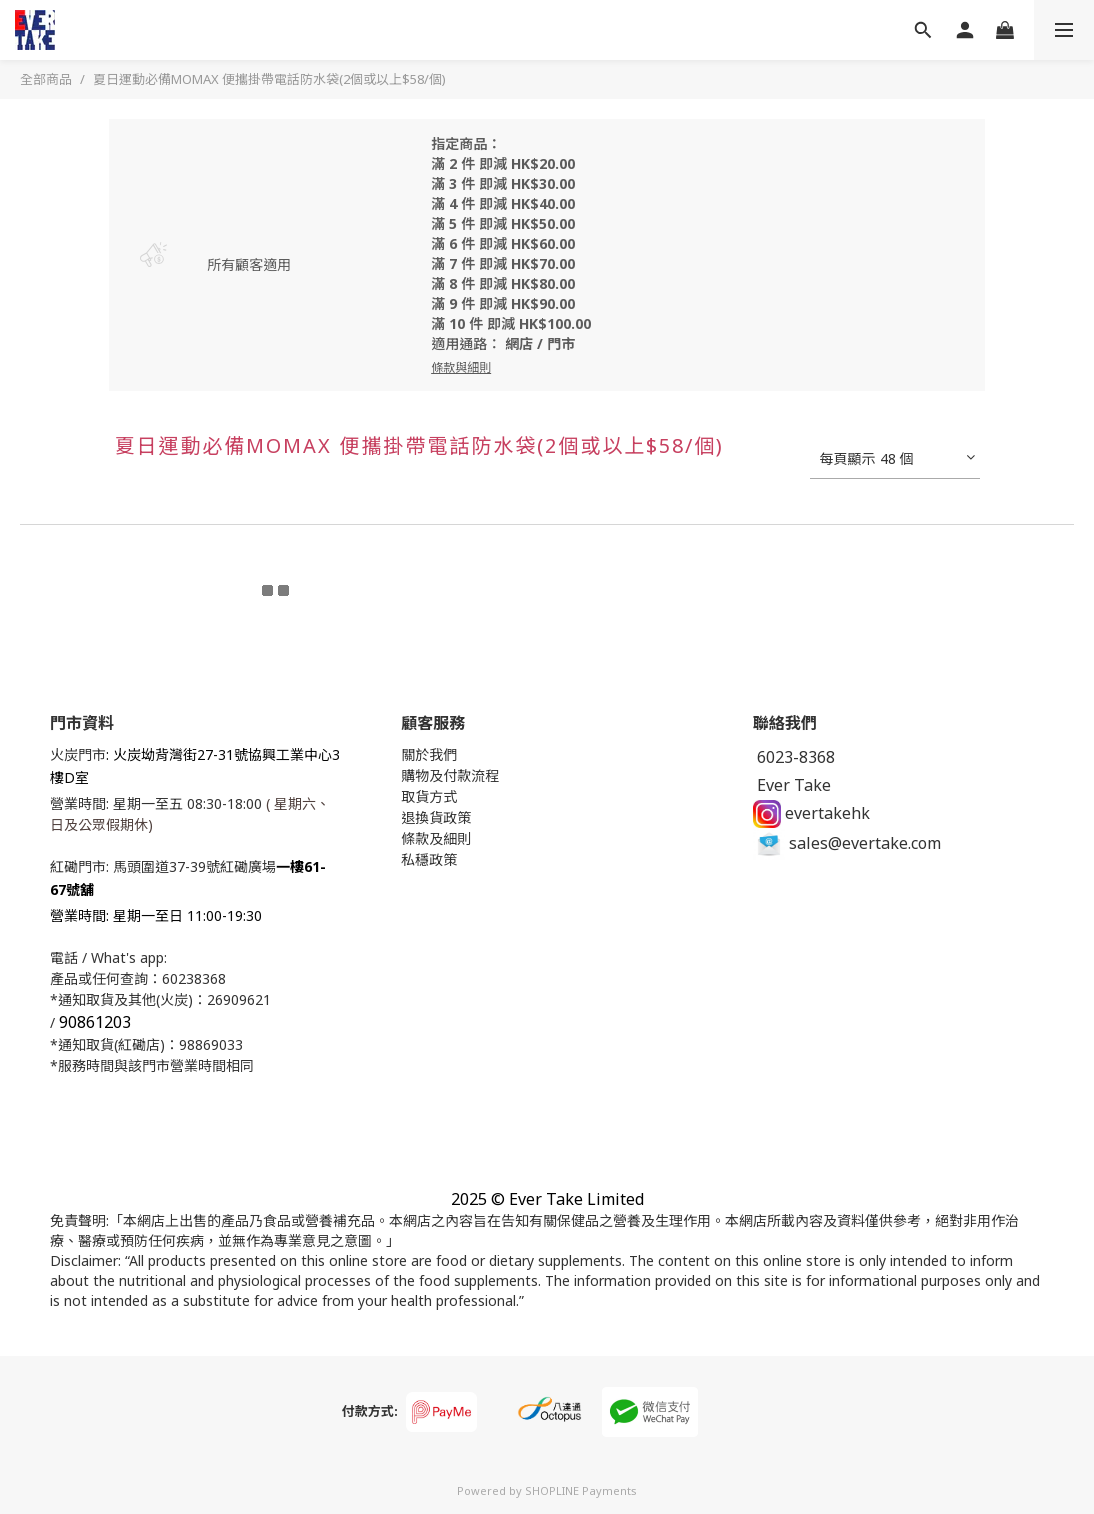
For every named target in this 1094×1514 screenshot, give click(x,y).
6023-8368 (794, 757)
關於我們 (429, 754)
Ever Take (792, 785)
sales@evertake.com (847, 843)
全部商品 (46, 79)
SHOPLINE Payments (581, 1490)
